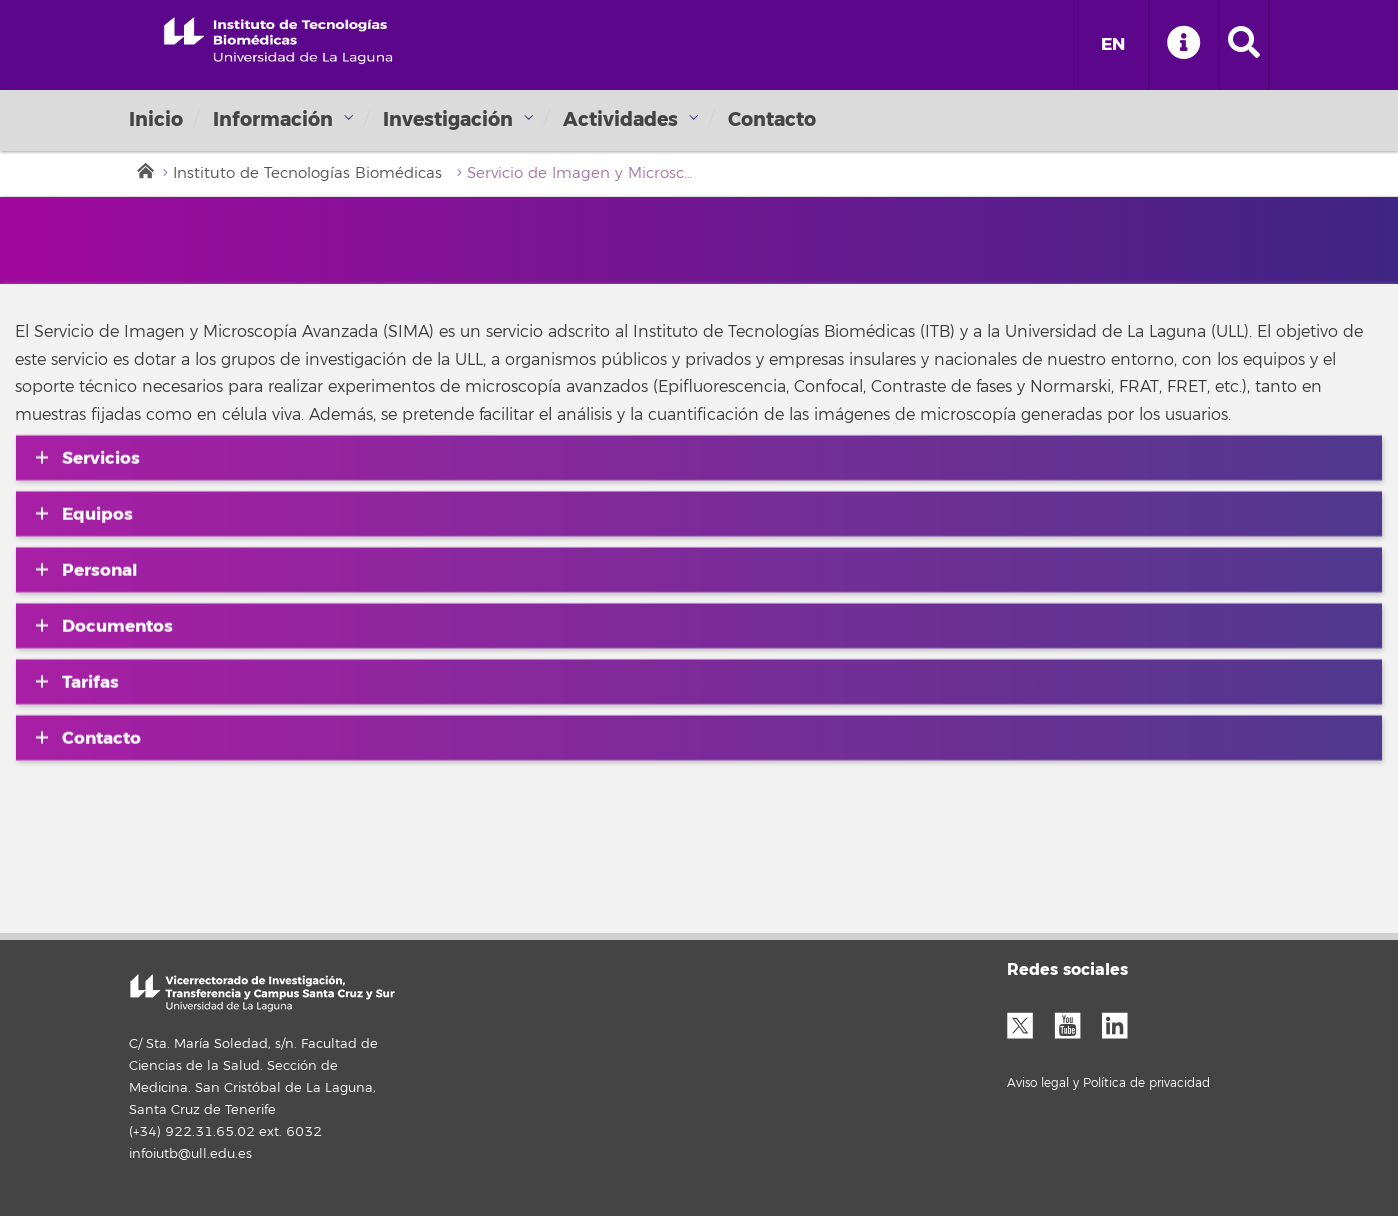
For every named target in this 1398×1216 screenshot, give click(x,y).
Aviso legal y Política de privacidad (1108, 1083)
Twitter (1028, 1023)
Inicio (156, 119)
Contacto (772, 119)
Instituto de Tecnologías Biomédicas (307, 173)
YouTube (1075, 1023)
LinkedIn (1122, 1023)
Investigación (448, 119)
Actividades (620, 119)
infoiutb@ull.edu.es (190, 1154)
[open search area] (1244, 45)
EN (1113, 44)
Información (273, 119)
